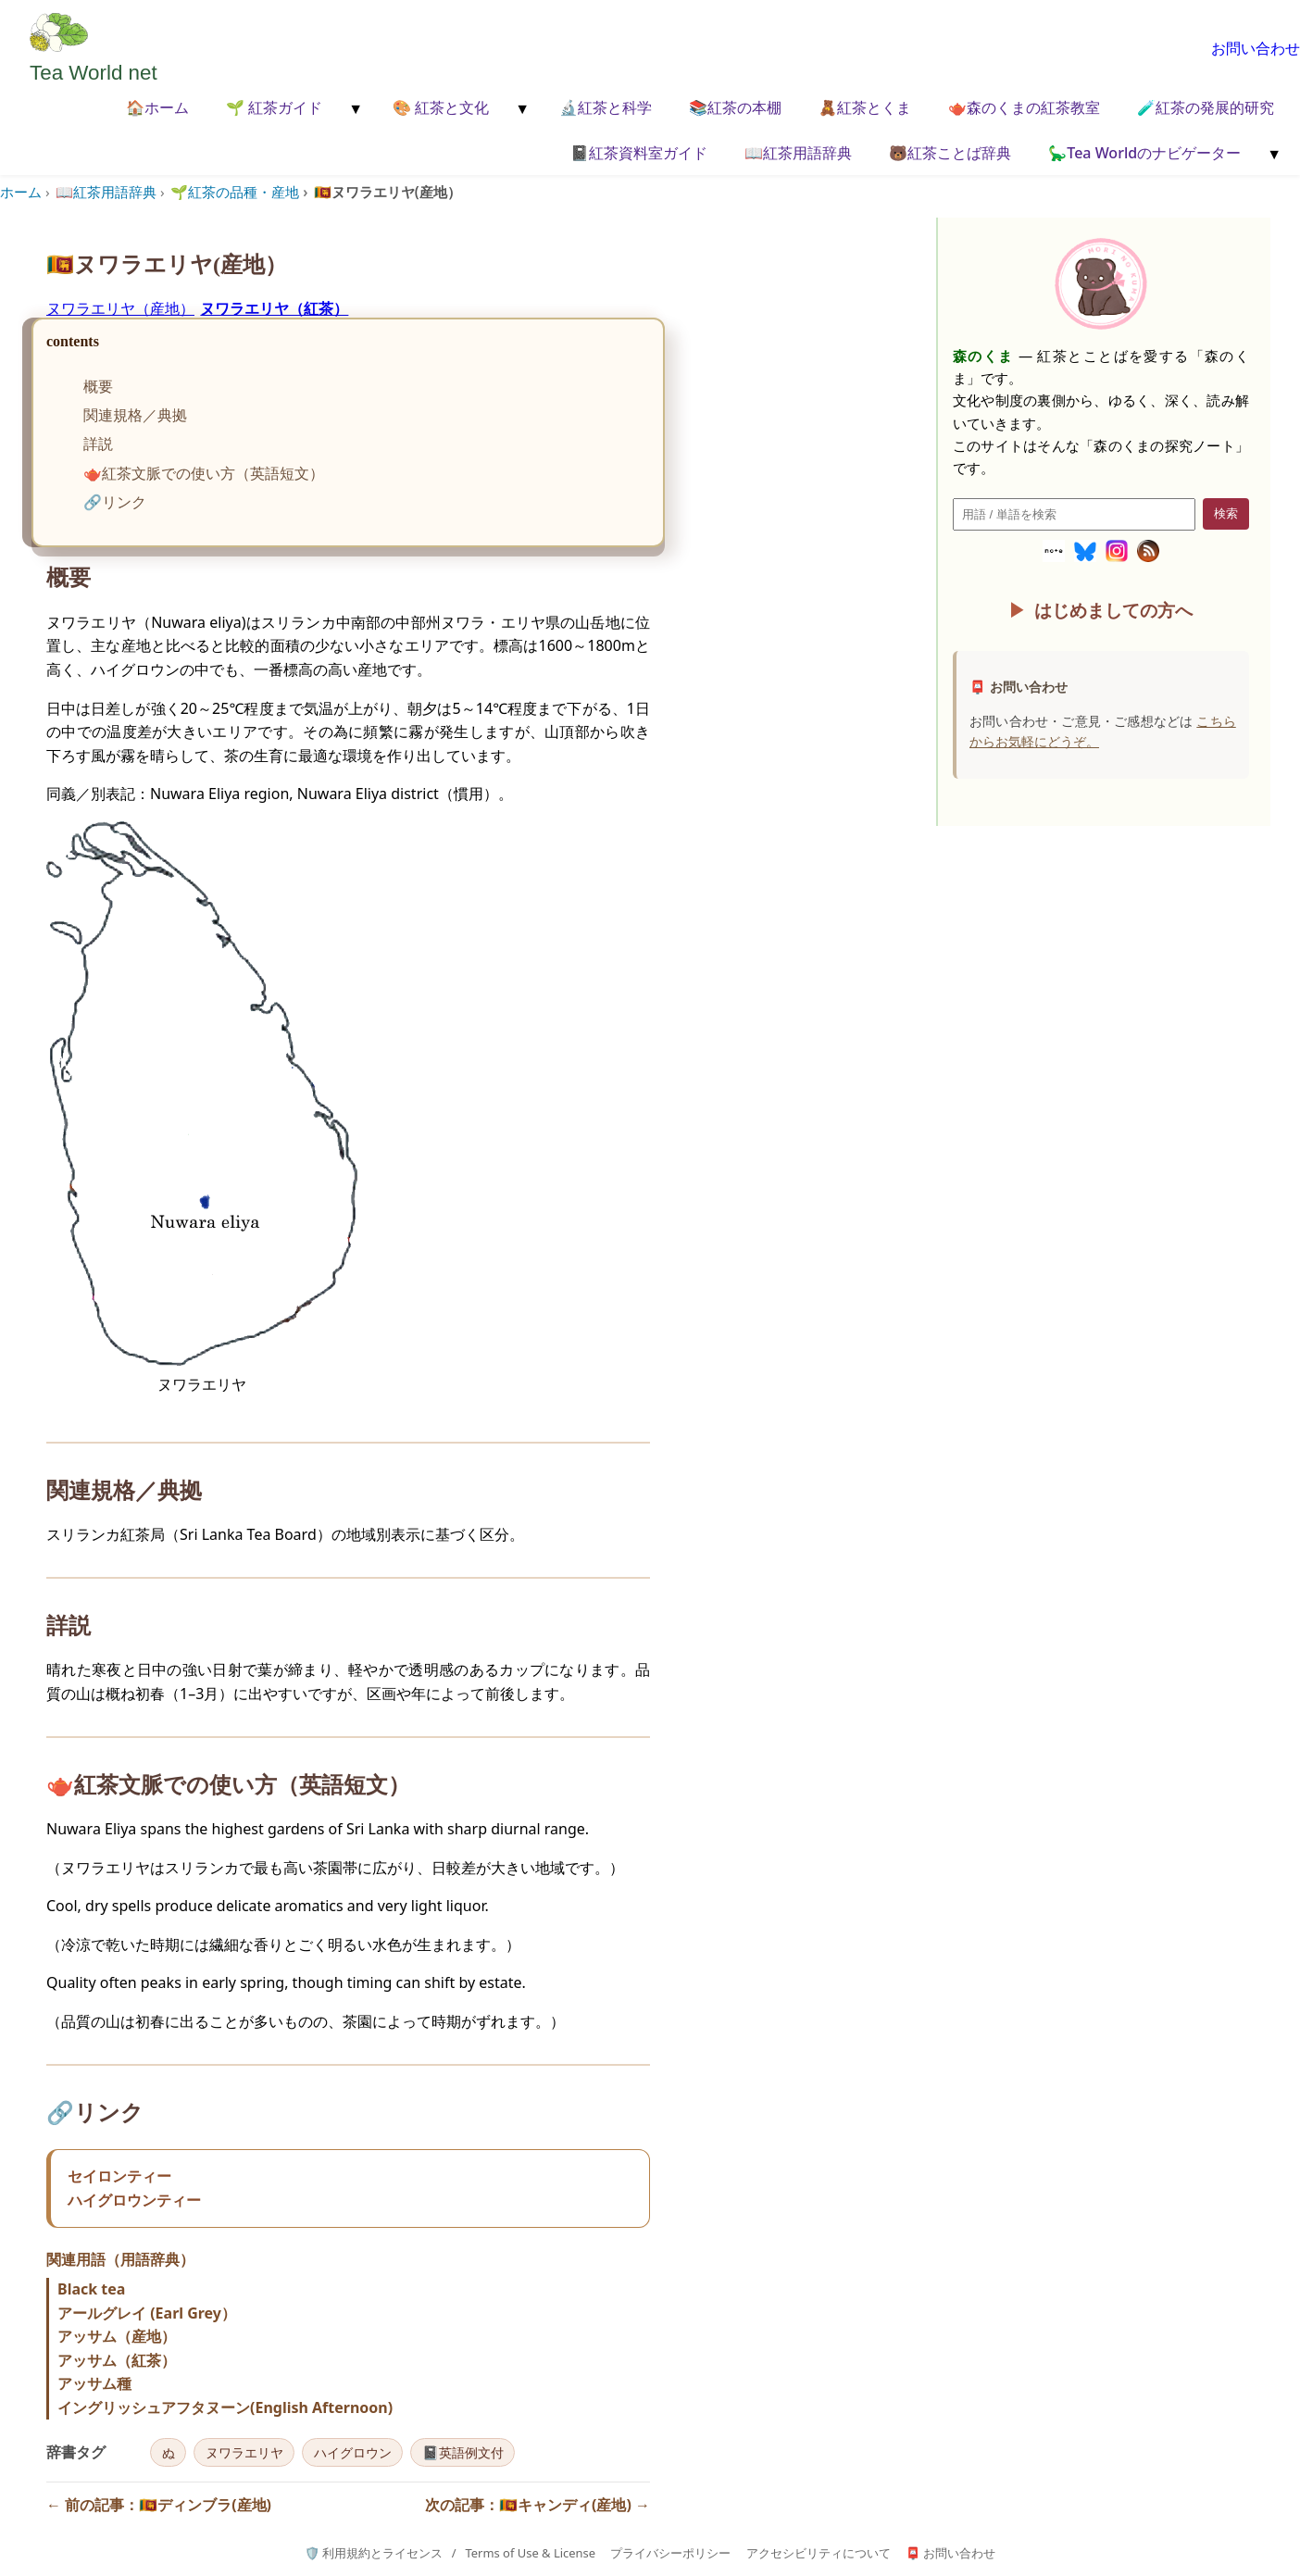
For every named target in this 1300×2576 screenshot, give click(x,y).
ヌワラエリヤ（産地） (120, 308)
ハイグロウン (353, 2452)
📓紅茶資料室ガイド (638, 153)
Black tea (91, 2289)
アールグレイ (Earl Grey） (146, 2313)
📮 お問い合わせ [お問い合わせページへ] (950, 2553)
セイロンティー (119, 2176)
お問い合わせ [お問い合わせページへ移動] (1255, 48)
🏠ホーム (157, 107)
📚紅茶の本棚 (735, 107)
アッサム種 (94, 2383)
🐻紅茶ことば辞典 (950, 153)
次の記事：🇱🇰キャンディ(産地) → (537, 2505)
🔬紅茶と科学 (605, 107)
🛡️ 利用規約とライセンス (374, 2553)
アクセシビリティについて (818, 2553)
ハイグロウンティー (134, 2200)
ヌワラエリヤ (244, 2452)
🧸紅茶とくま (865, 107)
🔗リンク (114, 502)
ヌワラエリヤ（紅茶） (274, 308)
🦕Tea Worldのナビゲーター (1144, 153)
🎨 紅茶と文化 (441, 107)
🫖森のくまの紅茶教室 (1024, 107)
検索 (1226, 513)
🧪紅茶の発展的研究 (1205, 107)
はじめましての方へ (1113, 609)
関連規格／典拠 (135, 415)
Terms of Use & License (530, 2553)
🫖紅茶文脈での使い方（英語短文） (203, 473)
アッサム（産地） (116, 2336)
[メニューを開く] (354, 109)
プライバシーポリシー (670, 2553)
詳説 (98, 443)
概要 (98, 386)
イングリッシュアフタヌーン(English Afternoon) (225, 2407)
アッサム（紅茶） (116, 2360)
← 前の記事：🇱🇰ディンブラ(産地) (158, 2505)
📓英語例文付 (463, 2452)
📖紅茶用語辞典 (798, 153)
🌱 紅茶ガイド (274, 107)
